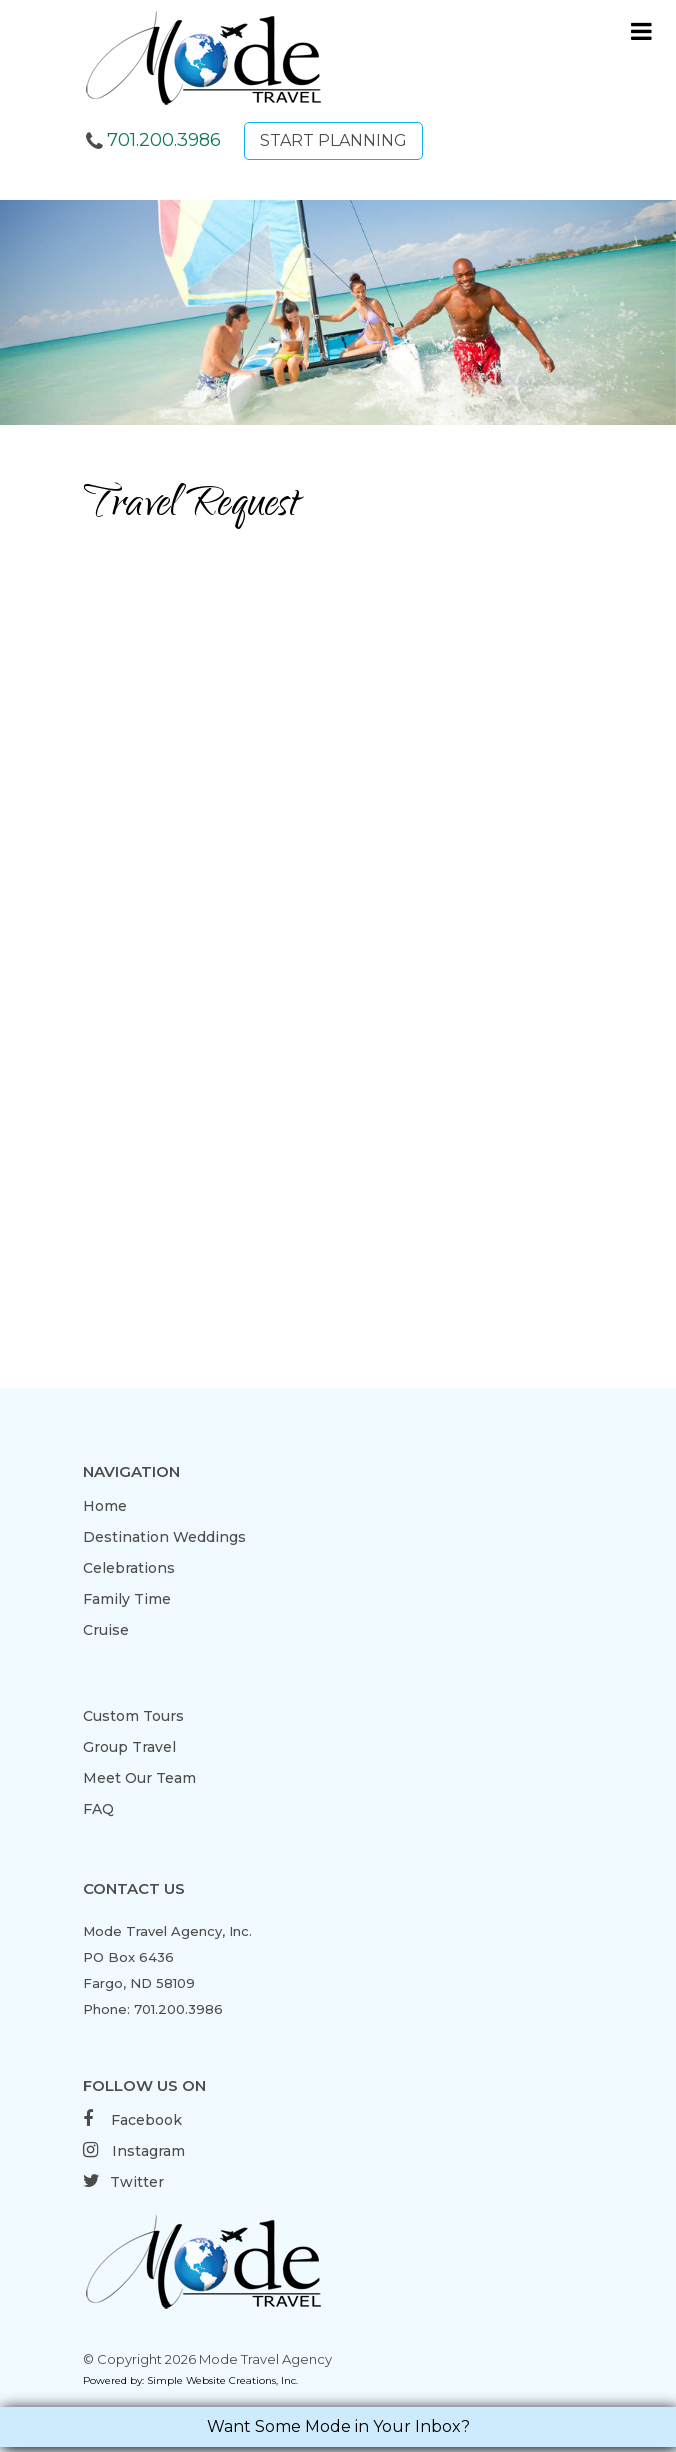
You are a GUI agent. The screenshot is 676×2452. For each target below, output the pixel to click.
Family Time (127, 1599)
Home (105, 1506)
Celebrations (129, 1568)
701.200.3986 (164, 140)
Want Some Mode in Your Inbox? (338, 2426)
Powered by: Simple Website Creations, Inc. (190, 2380)
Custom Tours (133, 1716)
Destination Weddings (164, 1537)
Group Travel (129, 1747)
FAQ (98, 1809)
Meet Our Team (139, 1778)
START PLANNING (333, 140)
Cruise (106, 1630)
